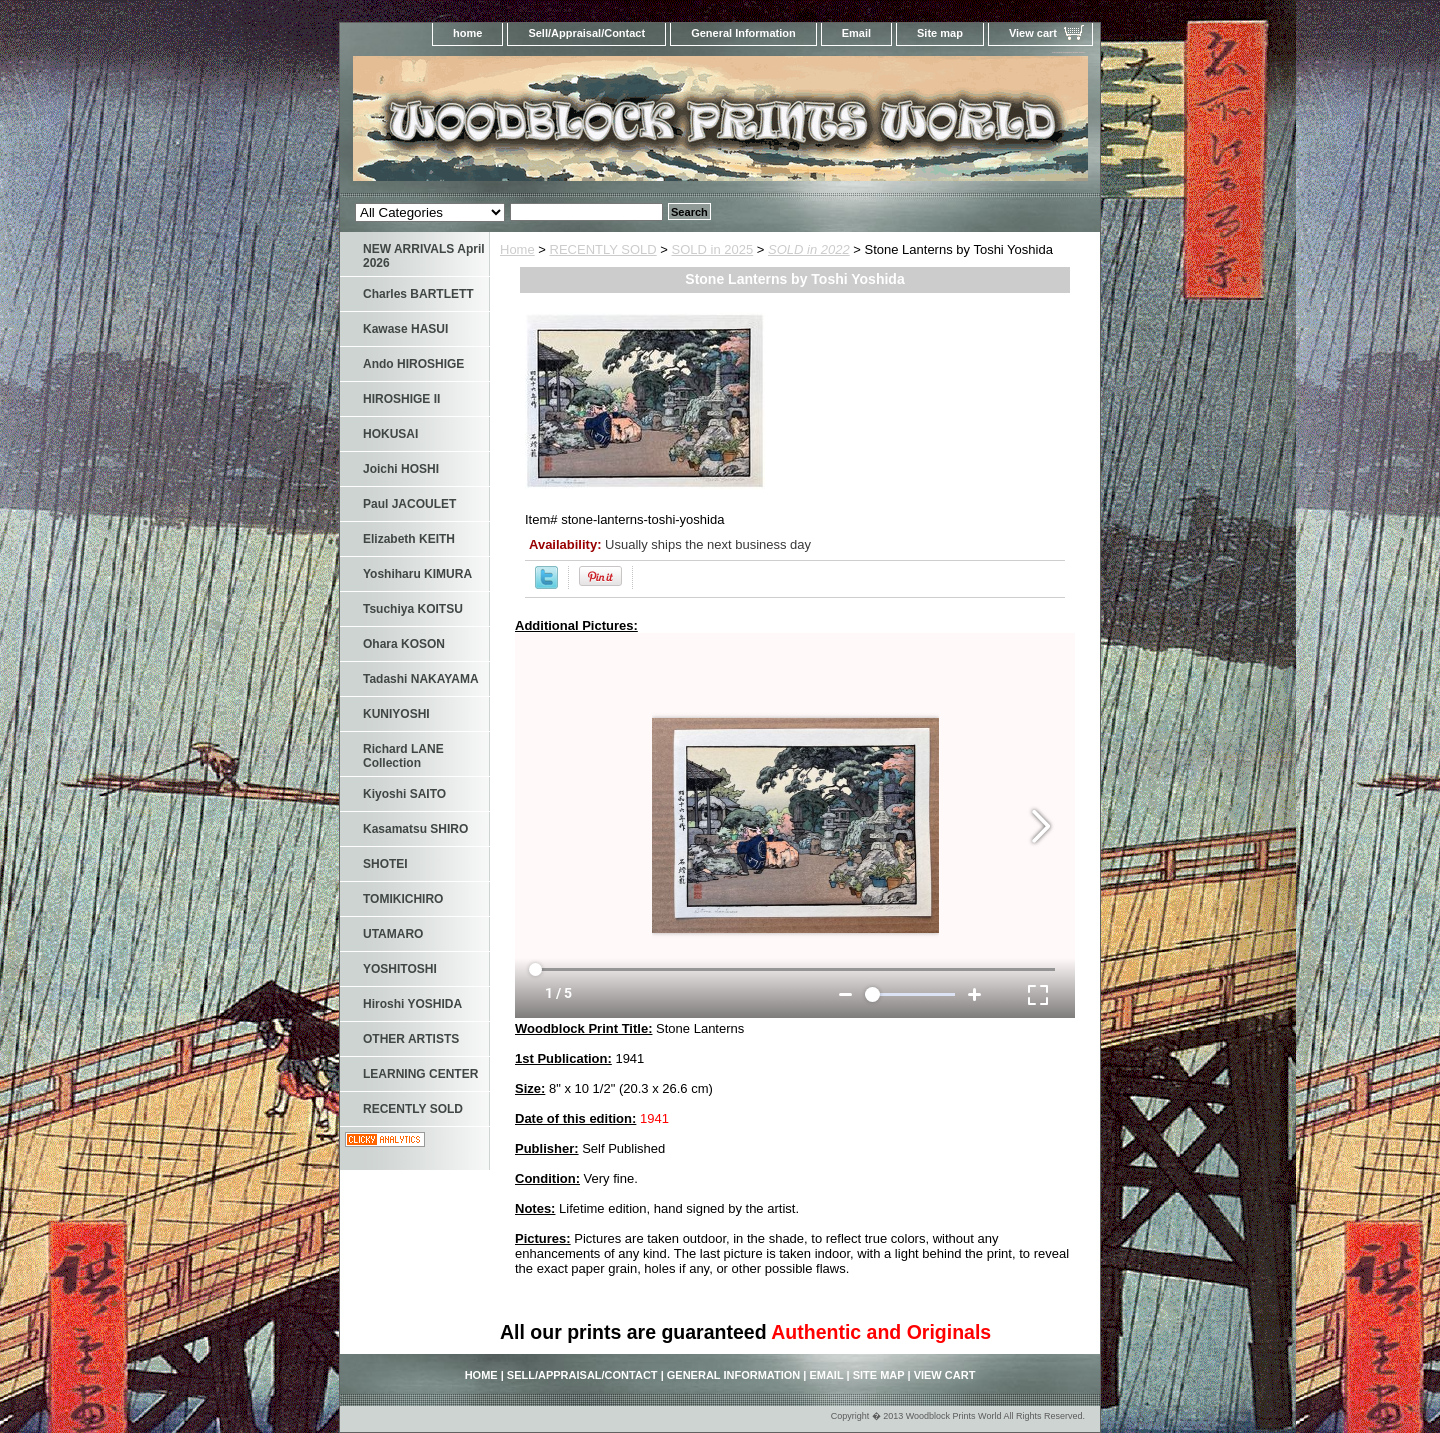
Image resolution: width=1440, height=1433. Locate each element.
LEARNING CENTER (420, 1074)
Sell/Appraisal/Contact (586, 33)
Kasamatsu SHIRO (415, 829)
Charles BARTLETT (418, 294)
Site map (940, 33)
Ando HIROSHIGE (413, 364)
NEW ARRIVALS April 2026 (424, 256)
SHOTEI (385, 864)
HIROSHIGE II (401, 399)
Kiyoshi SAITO (404, 794)
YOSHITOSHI (400, 969)
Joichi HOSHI (401, 469)
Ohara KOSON (404, 644)
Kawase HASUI (405, 329)
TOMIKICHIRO (403, 899)
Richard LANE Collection (403, 756)
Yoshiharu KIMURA (417, 574)
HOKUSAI (390, 434)
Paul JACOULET (409, 504)
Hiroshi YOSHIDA (412, 1004)
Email (856, 33)
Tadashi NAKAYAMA (421, 679)
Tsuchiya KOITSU (413, 609)
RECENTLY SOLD (603, 249)
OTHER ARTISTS (411, 1039)
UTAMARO (393, 934)
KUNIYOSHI (396, 714)
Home (517, 249)
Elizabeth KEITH (409, 539)
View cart (1033, 33)
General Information (743, 33)
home (467, 33)
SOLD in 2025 (713, 249)
